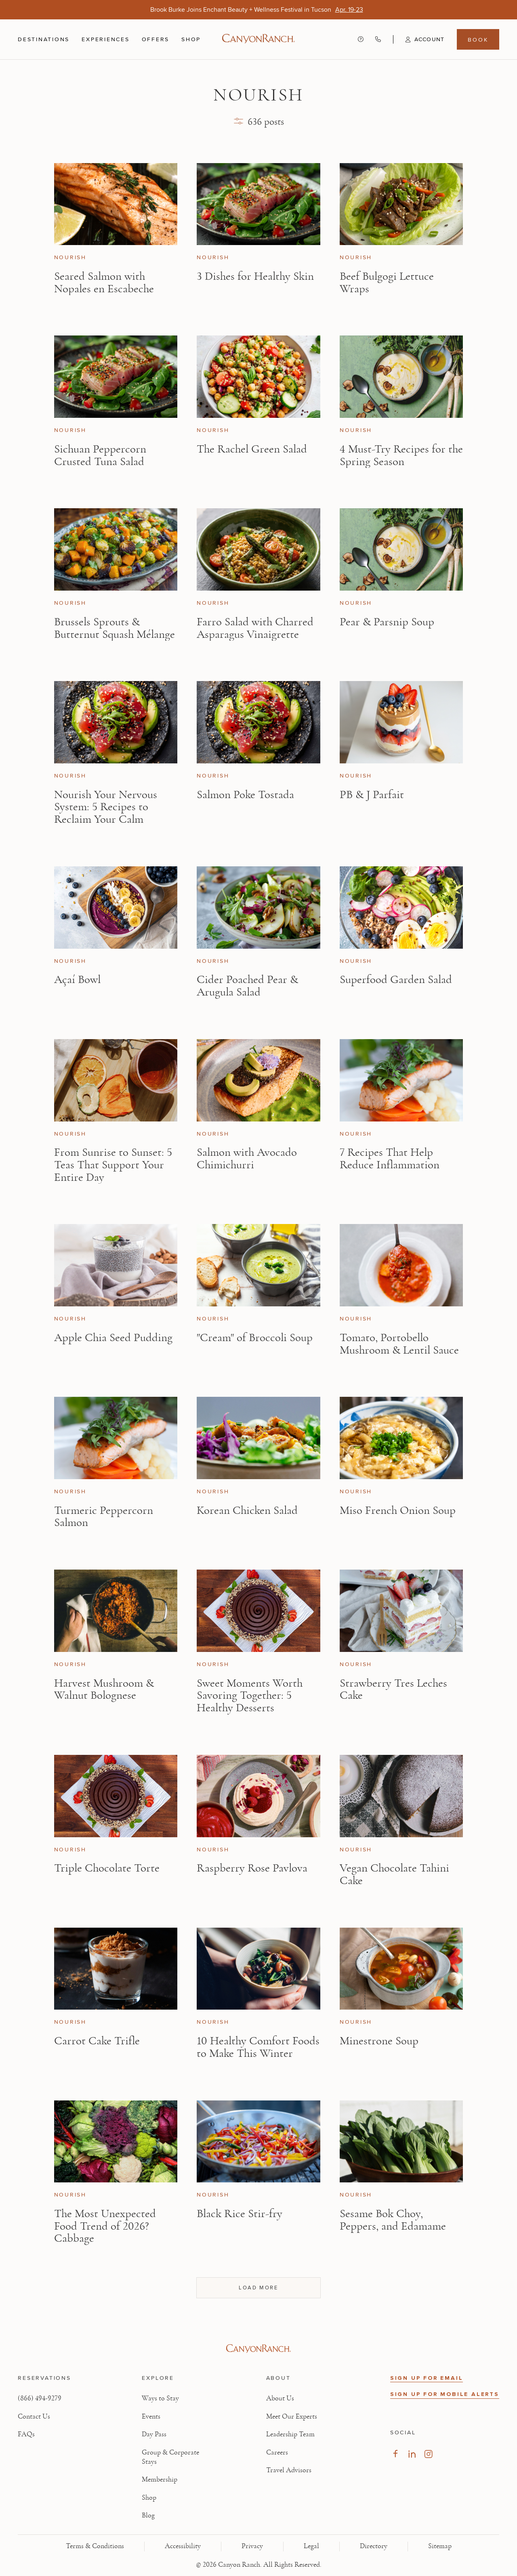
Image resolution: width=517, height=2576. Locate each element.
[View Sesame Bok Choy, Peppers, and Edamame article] (401, 2141)
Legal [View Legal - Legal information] (311, 2546)
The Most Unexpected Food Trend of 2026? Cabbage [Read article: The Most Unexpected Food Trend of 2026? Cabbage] (105, 2226)
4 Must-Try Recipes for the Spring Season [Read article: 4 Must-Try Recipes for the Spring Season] (401, 455)
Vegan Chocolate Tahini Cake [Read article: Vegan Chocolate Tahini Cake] (394, 1874)
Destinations (43, 39)
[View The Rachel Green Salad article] (258, 376)
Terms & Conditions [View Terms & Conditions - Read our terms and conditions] (95, 2546)
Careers (277, 2452)
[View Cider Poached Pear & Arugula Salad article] (258, 907)
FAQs (26, 2434)
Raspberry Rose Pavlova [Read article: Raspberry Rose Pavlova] (252, 1868)
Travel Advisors (288, 2470)
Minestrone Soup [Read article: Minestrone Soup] (379, 2041)
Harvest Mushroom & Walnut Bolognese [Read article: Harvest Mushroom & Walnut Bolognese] (104, 1689)
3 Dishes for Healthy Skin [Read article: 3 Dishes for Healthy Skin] (255, 276)
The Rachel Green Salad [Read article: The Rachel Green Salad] (252, 449)
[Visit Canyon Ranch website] (258, 2348)
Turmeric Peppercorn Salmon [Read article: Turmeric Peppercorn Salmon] (103, 1517)
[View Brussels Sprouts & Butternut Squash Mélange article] (116, 549)
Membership (159, 2479)
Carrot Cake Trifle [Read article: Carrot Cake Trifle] (97, 2041)
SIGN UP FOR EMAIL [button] (426, 2378)
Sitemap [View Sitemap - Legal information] (440, 2546)
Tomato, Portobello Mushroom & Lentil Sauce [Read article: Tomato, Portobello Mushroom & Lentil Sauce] (399, 1344)
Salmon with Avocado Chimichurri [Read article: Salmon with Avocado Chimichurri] (247, 1159)
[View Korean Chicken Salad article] (258, 1438)
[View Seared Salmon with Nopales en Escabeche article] (116, 204)
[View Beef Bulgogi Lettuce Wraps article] (401, 204)
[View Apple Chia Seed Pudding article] (116, 1265)
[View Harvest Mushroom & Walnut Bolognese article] (116, 1611)
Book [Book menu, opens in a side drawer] (478, 40)
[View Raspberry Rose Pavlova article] (258, 1796)
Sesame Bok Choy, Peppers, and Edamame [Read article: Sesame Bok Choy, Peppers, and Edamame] (393, 2220)
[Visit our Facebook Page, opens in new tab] (395, 2454)
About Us (280, 2398)
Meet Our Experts (291, 2416)
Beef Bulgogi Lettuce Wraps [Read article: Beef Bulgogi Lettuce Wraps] (387, 282)
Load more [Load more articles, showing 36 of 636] (258, 2287)
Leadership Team (290, 2434)
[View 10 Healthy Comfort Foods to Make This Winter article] (258, 1969)
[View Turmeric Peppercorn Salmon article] (116, 1438)
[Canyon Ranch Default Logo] (258, 39)
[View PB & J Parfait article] (401, 722)
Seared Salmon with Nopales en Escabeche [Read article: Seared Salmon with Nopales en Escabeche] (104, 282)
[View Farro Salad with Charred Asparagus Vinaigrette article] (258, 549)
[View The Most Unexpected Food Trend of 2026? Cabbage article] (116, 2141)
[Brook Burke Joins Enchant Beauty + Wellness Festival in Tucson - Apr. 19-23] (349, 9)
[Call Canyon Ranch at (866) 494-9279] (378, 39)
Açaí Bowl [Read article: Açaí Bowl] (77, 979)
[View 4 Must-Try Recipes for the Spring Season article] (401, 376)
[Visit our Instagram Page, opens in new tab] (428, 2454)
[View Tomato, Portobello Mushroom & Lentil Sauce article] (401, 1265)
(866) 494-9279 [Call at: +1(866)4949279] (39, 2398)
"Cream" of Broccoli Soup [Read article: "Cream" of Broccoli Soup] (255, 1338)
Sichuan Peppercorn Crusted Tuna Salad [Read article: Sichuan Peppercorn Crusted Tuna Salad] (100, 455)
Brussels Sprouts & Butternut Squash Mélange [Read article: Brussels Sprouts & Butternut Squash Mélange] (114, 628)
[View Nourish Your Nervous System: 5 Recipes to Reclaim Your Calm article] (116, 722)
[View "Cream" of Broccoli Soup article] (258, 1265)
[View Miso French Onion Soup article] (401, 1438)
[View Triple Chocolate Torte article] (116, 1796)
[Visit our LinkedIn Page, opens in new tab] (412, 2454)
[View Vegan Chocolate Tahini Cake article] (401, 1796)
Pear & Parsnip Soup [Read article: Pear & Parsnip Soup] (387, 622)
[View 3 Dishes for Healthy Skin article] (258, 204)
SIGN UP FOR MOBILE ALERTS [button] (444, 2394)
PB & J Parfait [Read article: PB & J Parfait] (372, 795)
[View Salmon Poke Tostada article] (258, 722)
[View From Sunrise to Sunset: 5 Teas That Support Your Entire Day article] (116, 1080)
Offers (156, 39)
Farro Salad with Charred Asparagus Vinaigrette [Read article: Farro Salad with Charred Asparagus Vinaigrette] (255, 628)
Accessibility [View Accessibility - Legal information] (183, 2546)
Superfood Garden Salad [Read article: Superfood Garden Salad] (396, 979)
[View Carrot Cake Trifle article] (116, 1969)
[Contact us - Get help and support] (361, 39)
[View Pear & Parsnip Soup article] (401, 549)
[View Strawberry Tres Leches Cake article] (401, 1611)
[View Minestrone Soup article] (401, 1969)
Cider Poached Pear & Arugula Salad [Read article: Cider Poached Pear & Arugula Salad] (247, 986)
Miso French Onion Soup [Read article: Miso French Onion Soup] (398, 1510)
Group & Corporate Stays (170, 2457)
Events (151, 2416)
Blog (148, 2515)
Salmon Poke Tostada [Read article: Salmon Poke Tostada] (245, 795)
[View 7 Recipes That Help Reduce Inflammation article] (401, 1080)
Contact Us (34, 2416)
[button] (418, 39)
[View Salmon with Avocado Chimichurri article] (258, 1080)
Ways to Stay (160, 2398)
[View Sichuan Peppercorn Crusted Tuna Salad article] (116, 376)
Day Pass (154, 2434)
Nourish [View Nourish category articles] (70, 258)
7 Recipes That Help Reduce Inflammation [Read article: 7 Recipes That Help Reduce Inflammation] (389, 1159)
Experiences (105, 39)
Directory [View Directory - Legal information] (373, 2546)
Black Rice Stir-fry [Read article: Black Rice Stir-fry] (239, 2214)
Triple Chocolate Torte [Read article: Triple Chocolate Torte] (107, 1868)
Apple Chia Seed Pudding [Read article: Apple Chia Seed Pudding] (113, 1338)
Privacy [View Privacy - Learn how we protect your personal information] (252, 2546)
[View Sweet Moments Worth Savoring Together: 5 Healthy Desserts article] (258, 1611)
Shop (191, 39)
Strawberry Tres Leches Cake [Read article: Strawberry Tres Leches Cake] (393, 1689)
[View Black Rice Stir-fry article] (258, 2141)
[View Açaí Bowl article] (116, 907)
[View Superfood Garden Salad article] (401, 907)
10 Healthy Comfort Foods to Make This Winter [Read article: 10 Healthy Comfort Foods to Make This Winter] (258, 2047)
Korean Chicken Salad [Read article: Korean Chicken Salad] (247, 1510)
